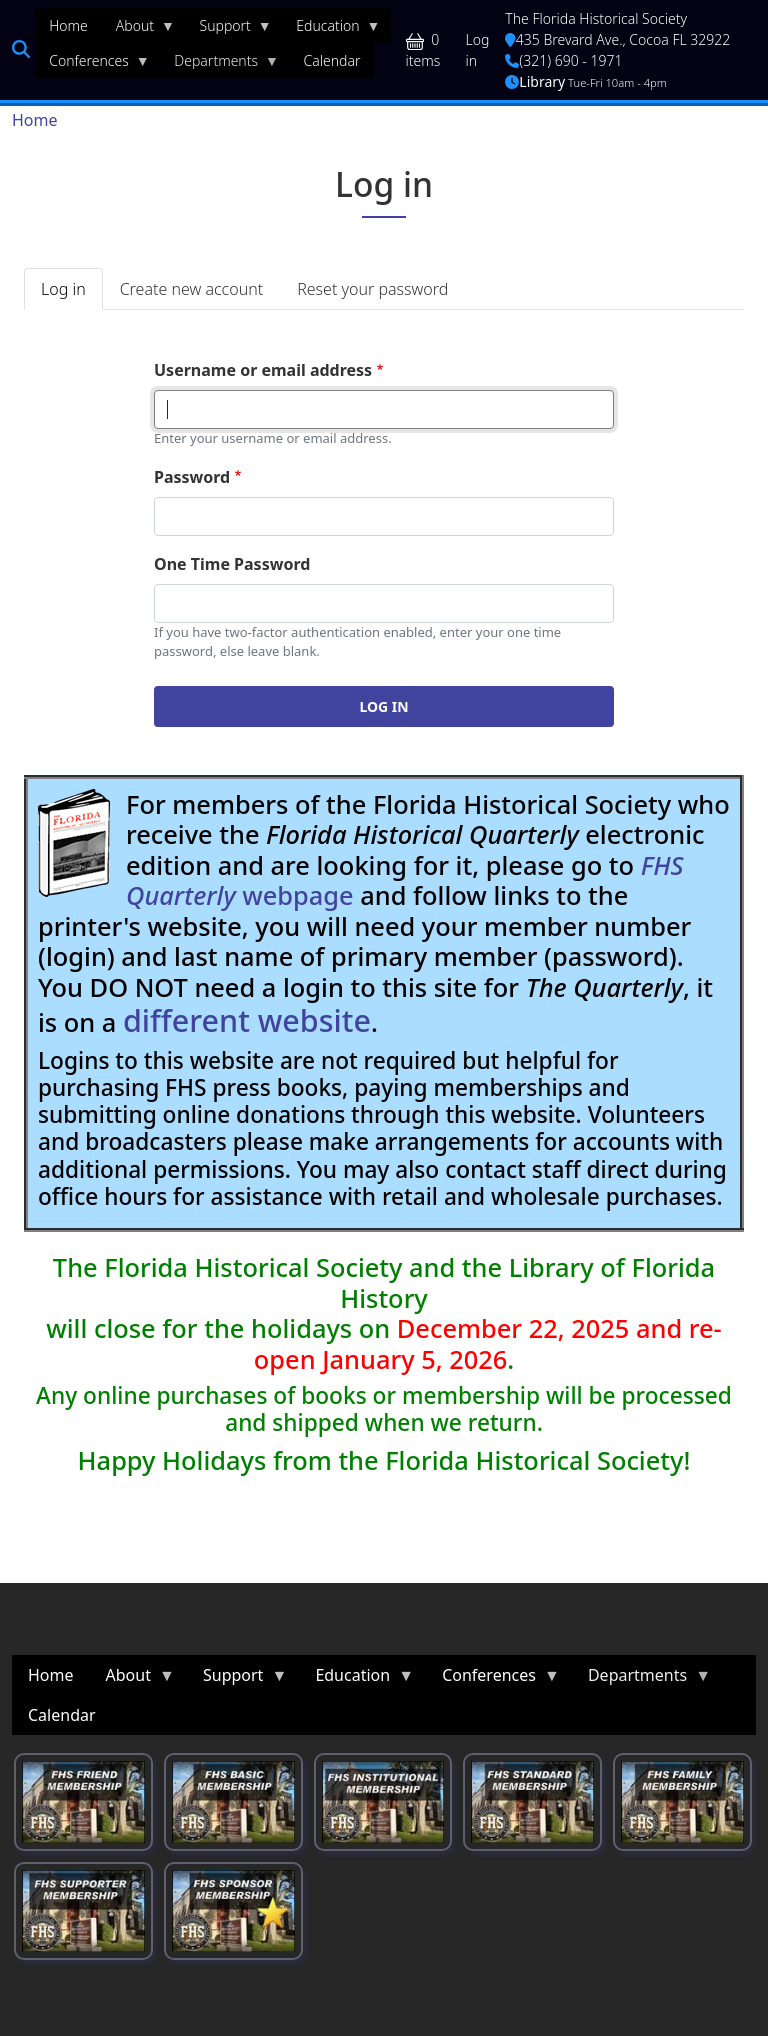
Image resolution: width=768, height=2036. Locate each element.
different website (247, 1020)
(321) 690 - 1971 (563, 60)
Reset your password (372, 289)
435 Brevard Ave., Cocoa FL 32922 (617, 39)
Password (192, 477)
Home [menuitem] (68, 25)
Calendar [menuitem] (332, 60)
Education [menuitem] (331, 30)
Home (35, 120)
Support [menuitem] (229, 30)
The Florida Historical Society (596, 18)
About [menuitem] (138, 30)
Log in (478, 50)
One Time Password (232, 564)
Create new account (191, 289)
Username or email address (263, 370)
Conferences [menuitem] (92, 65)
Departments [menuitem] (219, 65)
